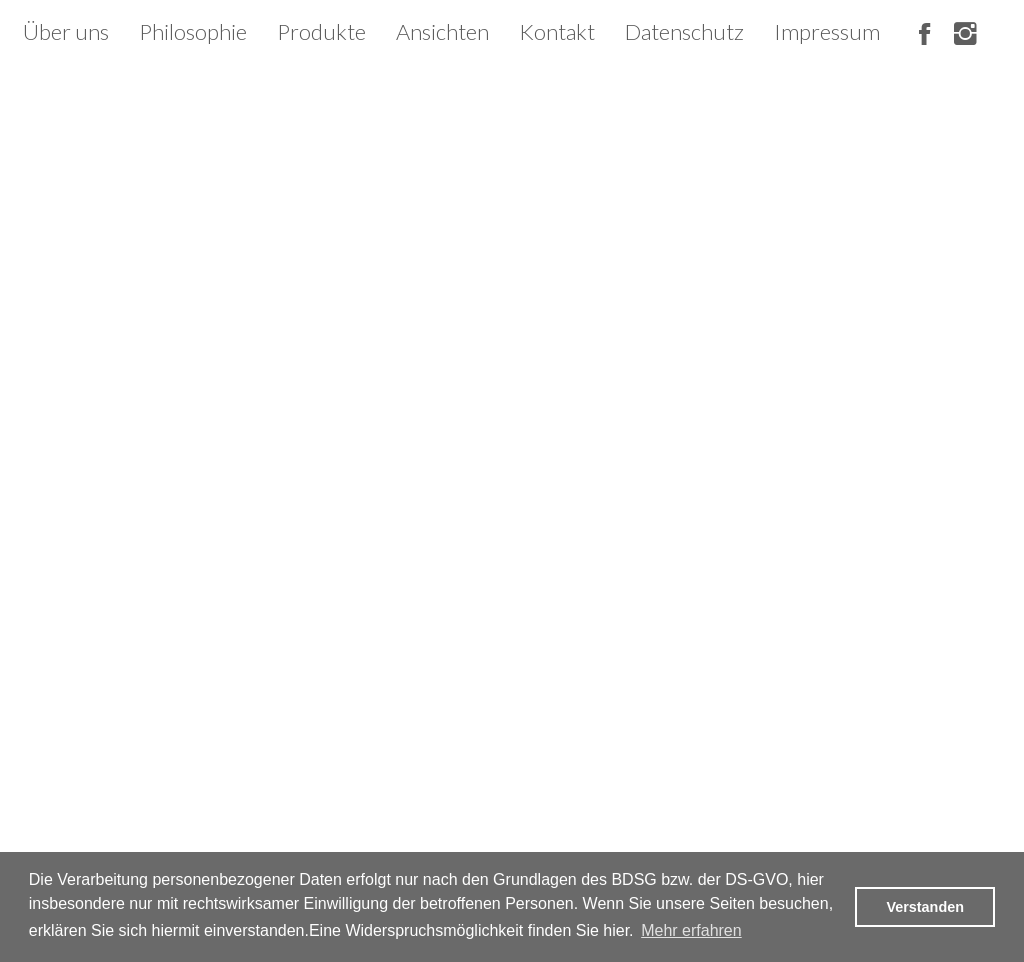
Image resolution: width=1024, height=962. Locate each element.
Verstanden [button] (925, 907)
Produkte (321, 31)
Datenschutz (684, 31)
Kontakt (557, 31)
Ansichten (442, 31)
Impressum (827, 31)
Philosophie (193, 31)
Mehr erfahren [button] (691, 930)
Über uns (66, 31)
